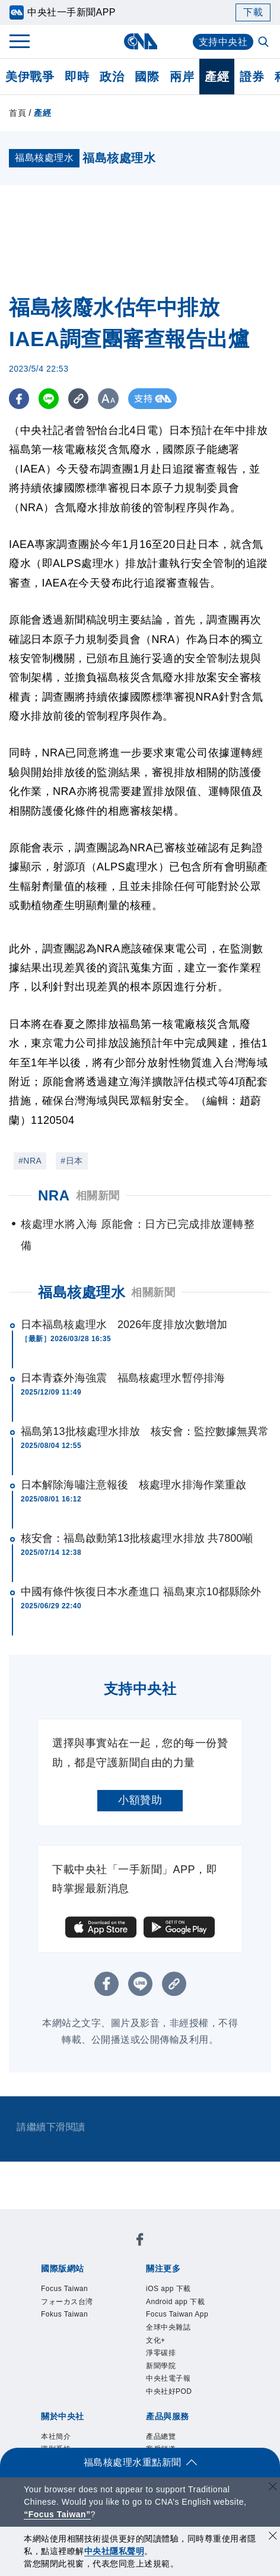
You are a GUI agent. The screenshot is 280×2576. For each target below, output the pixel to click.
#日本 (71, 1160)
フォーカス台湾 (67, 2302)
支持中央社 (223, 42)
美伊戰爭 (29, 76)
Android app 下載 (175, 2302)
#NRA (30, 1160)
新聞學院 (161, 2366)
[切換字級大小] (110, 398)
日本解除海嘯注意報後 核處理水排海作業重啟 (133, 1485)
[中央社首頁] (140, 41)
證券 (252, 76)
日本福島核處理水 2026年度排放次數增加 (124, 1324)
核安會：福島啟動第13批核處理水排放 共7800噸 (137, 1538)
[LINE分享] (49, 398)
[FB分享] (19, 398)
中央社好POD (169, 2391)
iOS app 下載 (168, 2289)
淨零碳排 (161, 2353)
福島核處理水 (81, 1292)
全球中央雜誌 (168, 2327)
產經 (217, 76)
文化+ (156, 2340)
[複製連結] (79, 398)
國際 (147, 76)
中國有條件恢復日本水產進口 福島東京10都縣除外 (141, 1592)
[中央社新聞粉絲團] (140, 2241)
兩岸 (182, 76)
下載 (253, 12)
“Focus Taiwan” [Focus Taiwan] (57, 2514)
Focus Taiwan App (177, 2314)
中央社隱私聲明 (114, 2551)
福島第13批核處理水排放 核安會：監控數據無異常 (145, 1431)
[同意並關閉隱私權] (273, 2537)
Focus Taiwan (64, 2289)
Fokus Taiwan (64, 2314)
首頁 (17, 113)
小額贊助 (140, 1800)
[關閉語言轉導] (273, 2488)
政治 (112, 76)
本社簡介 (56, 2436)
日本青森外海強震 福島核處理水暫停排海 (123, 1378)
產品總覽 (161, 2436)
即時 (77, 76)
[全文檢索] (264, 42)
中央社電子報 (168, 2378)
